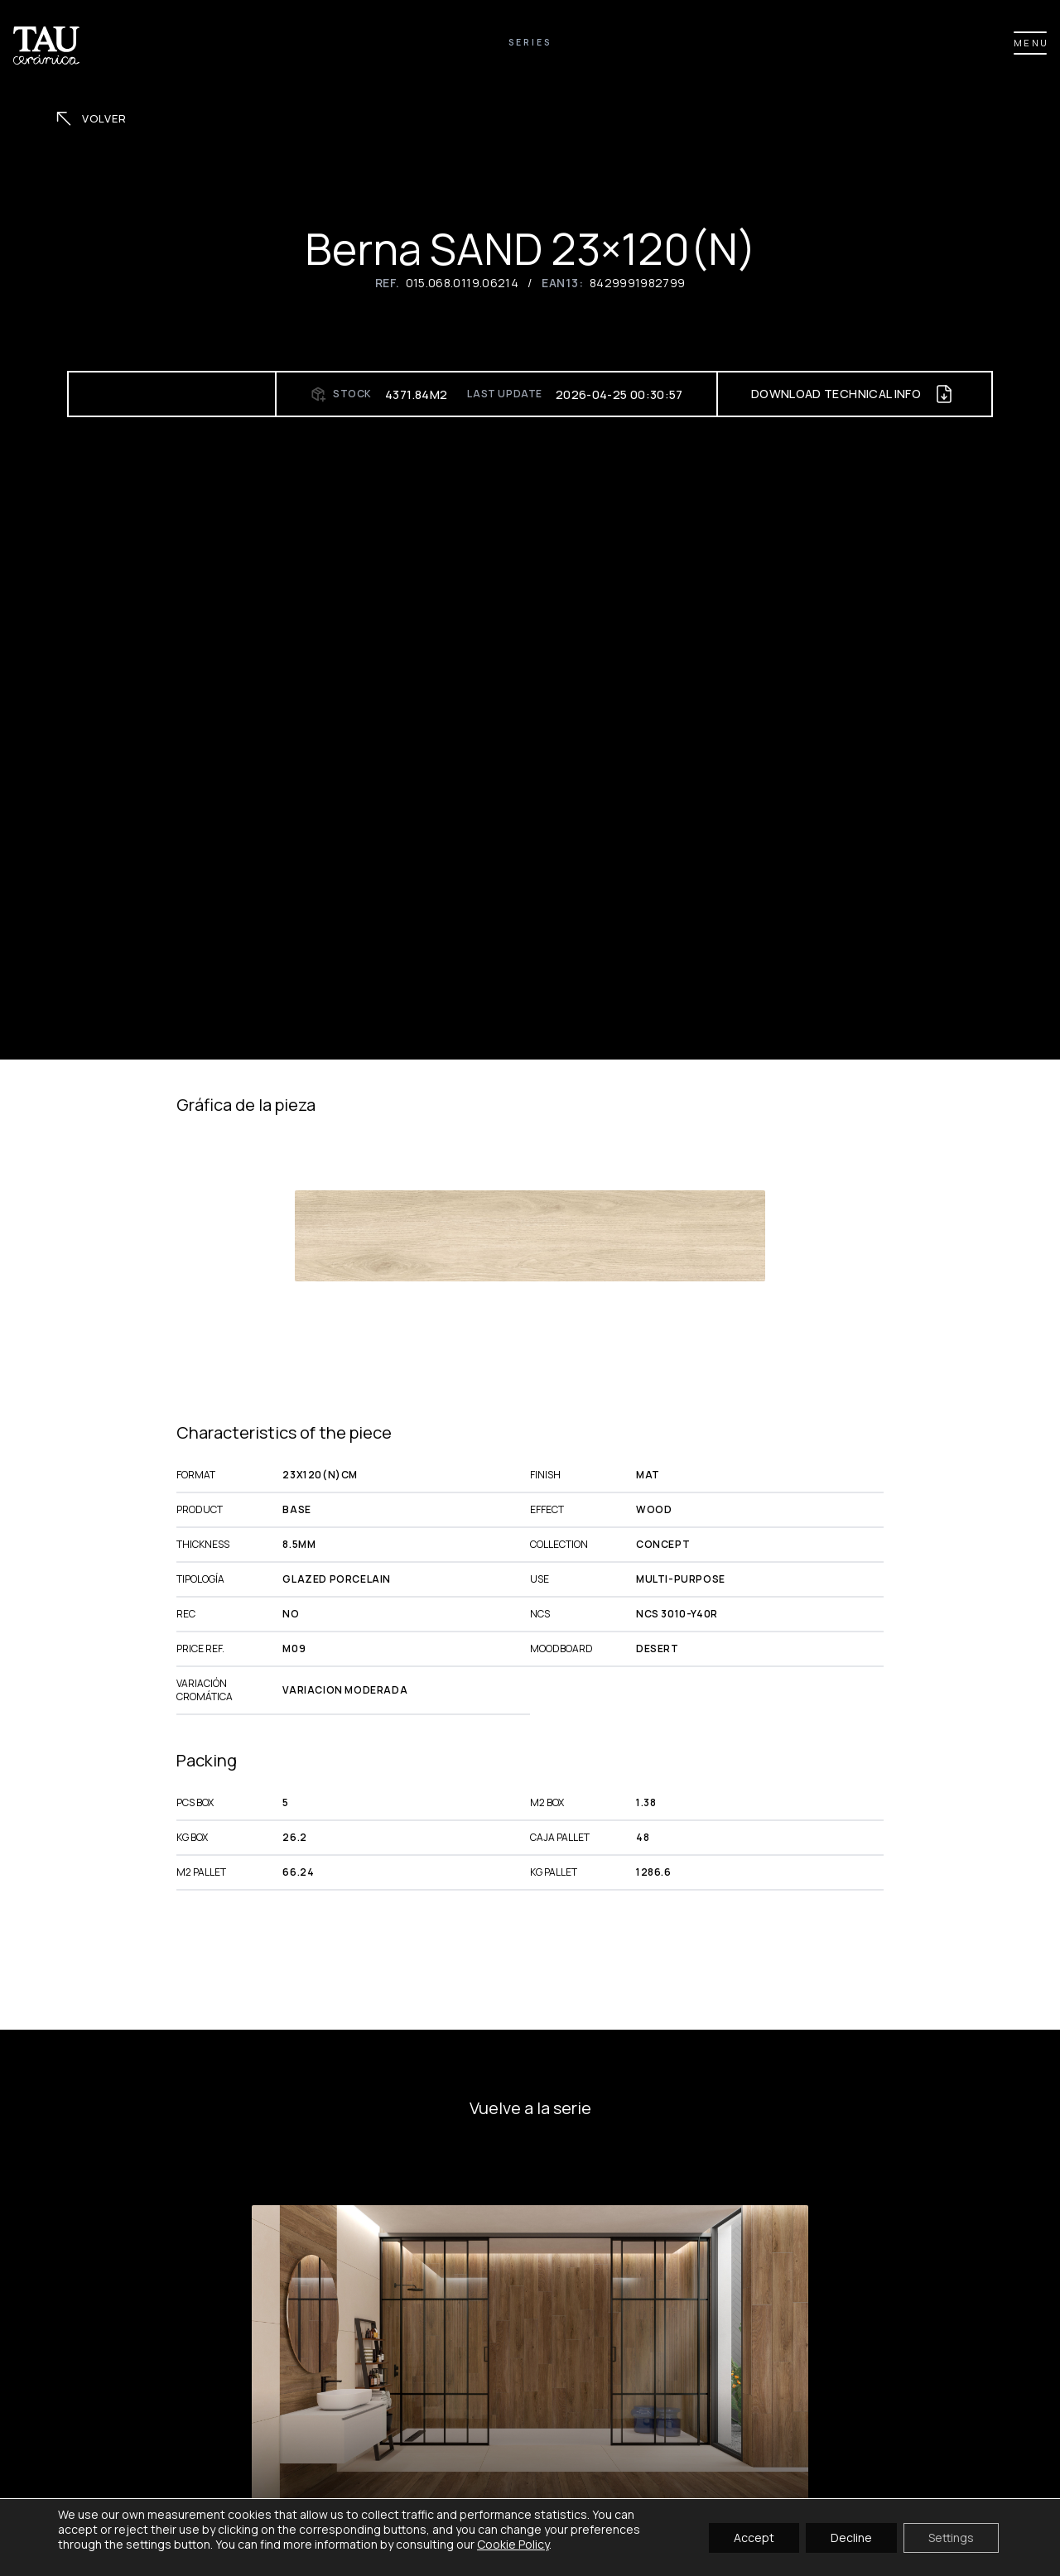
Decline (851, 2537)
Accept (754, 2537)
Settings (951, 2537)
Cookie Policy (513, 2544)
